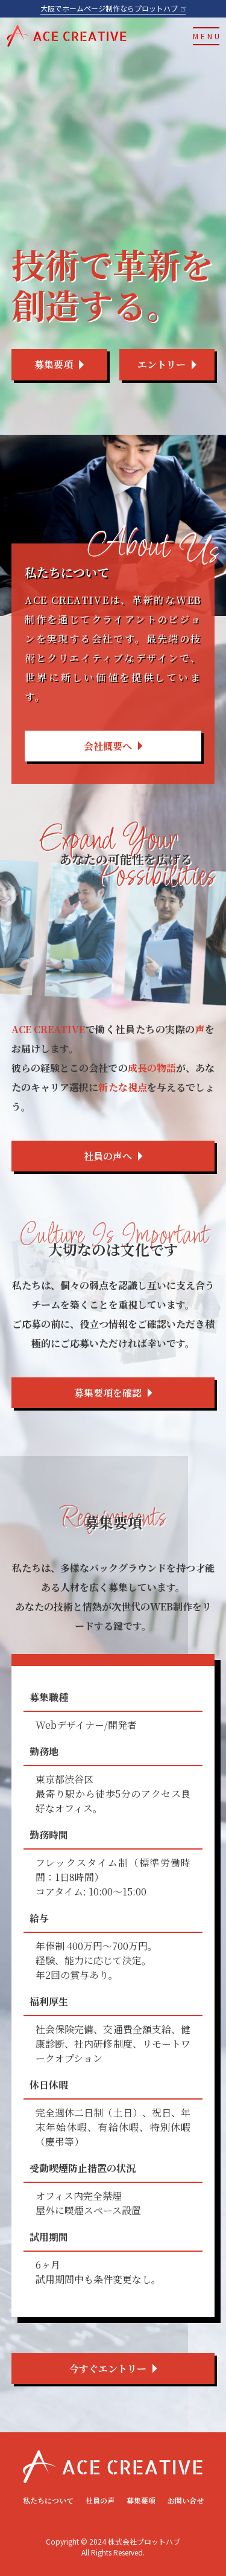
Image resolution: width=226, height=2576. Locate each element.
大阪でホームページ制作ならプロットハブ (113, 8)
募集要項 (141, 2500)
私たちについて (48, 2500)
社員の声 (100, 2500)
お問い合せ (186, 2500)
